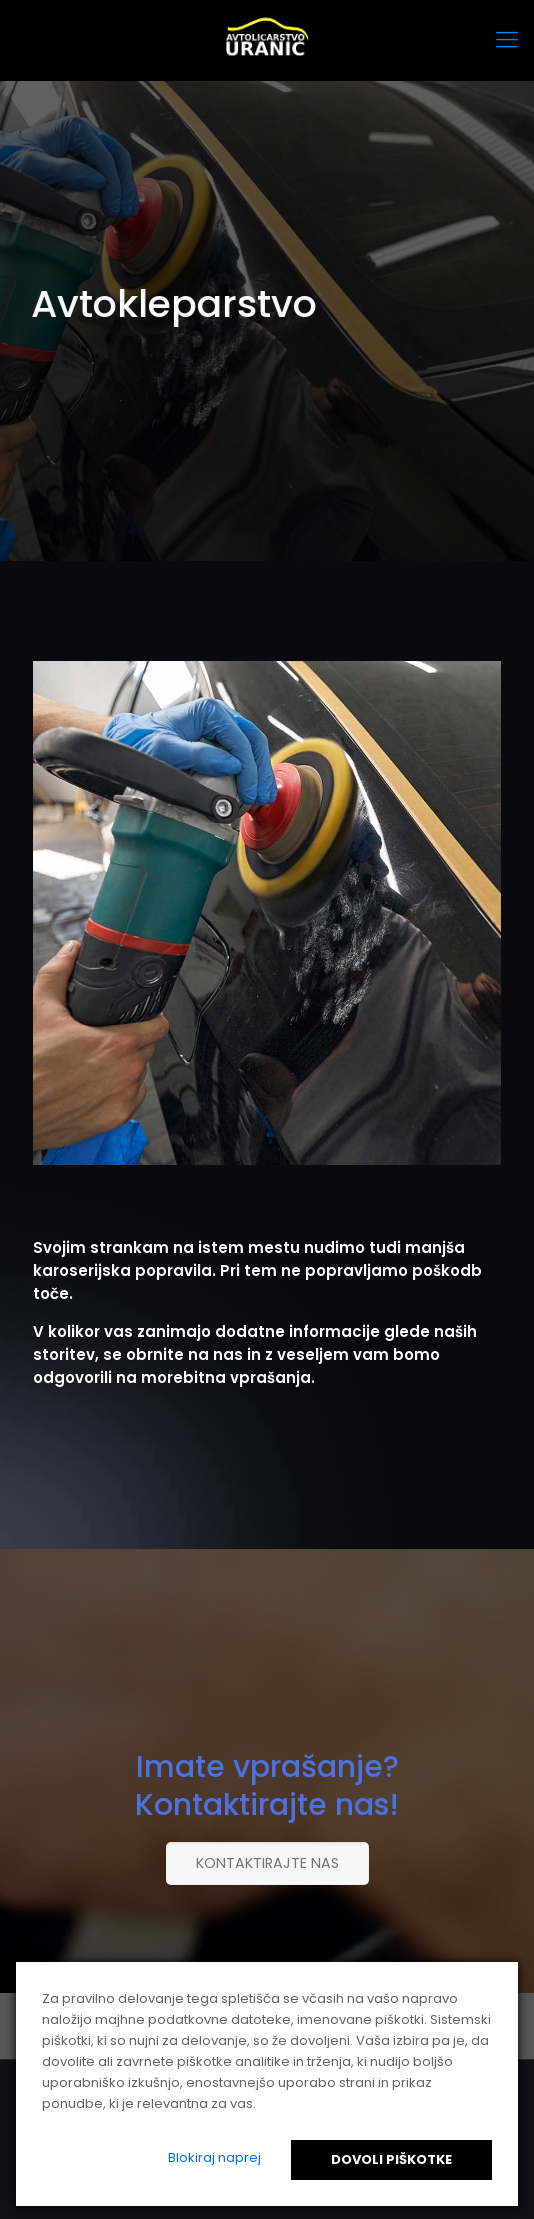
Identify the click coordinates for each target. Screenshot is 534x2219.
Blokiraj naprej (214, 2157)
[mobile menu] (507, 40)
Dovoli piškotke (391, 2159)
